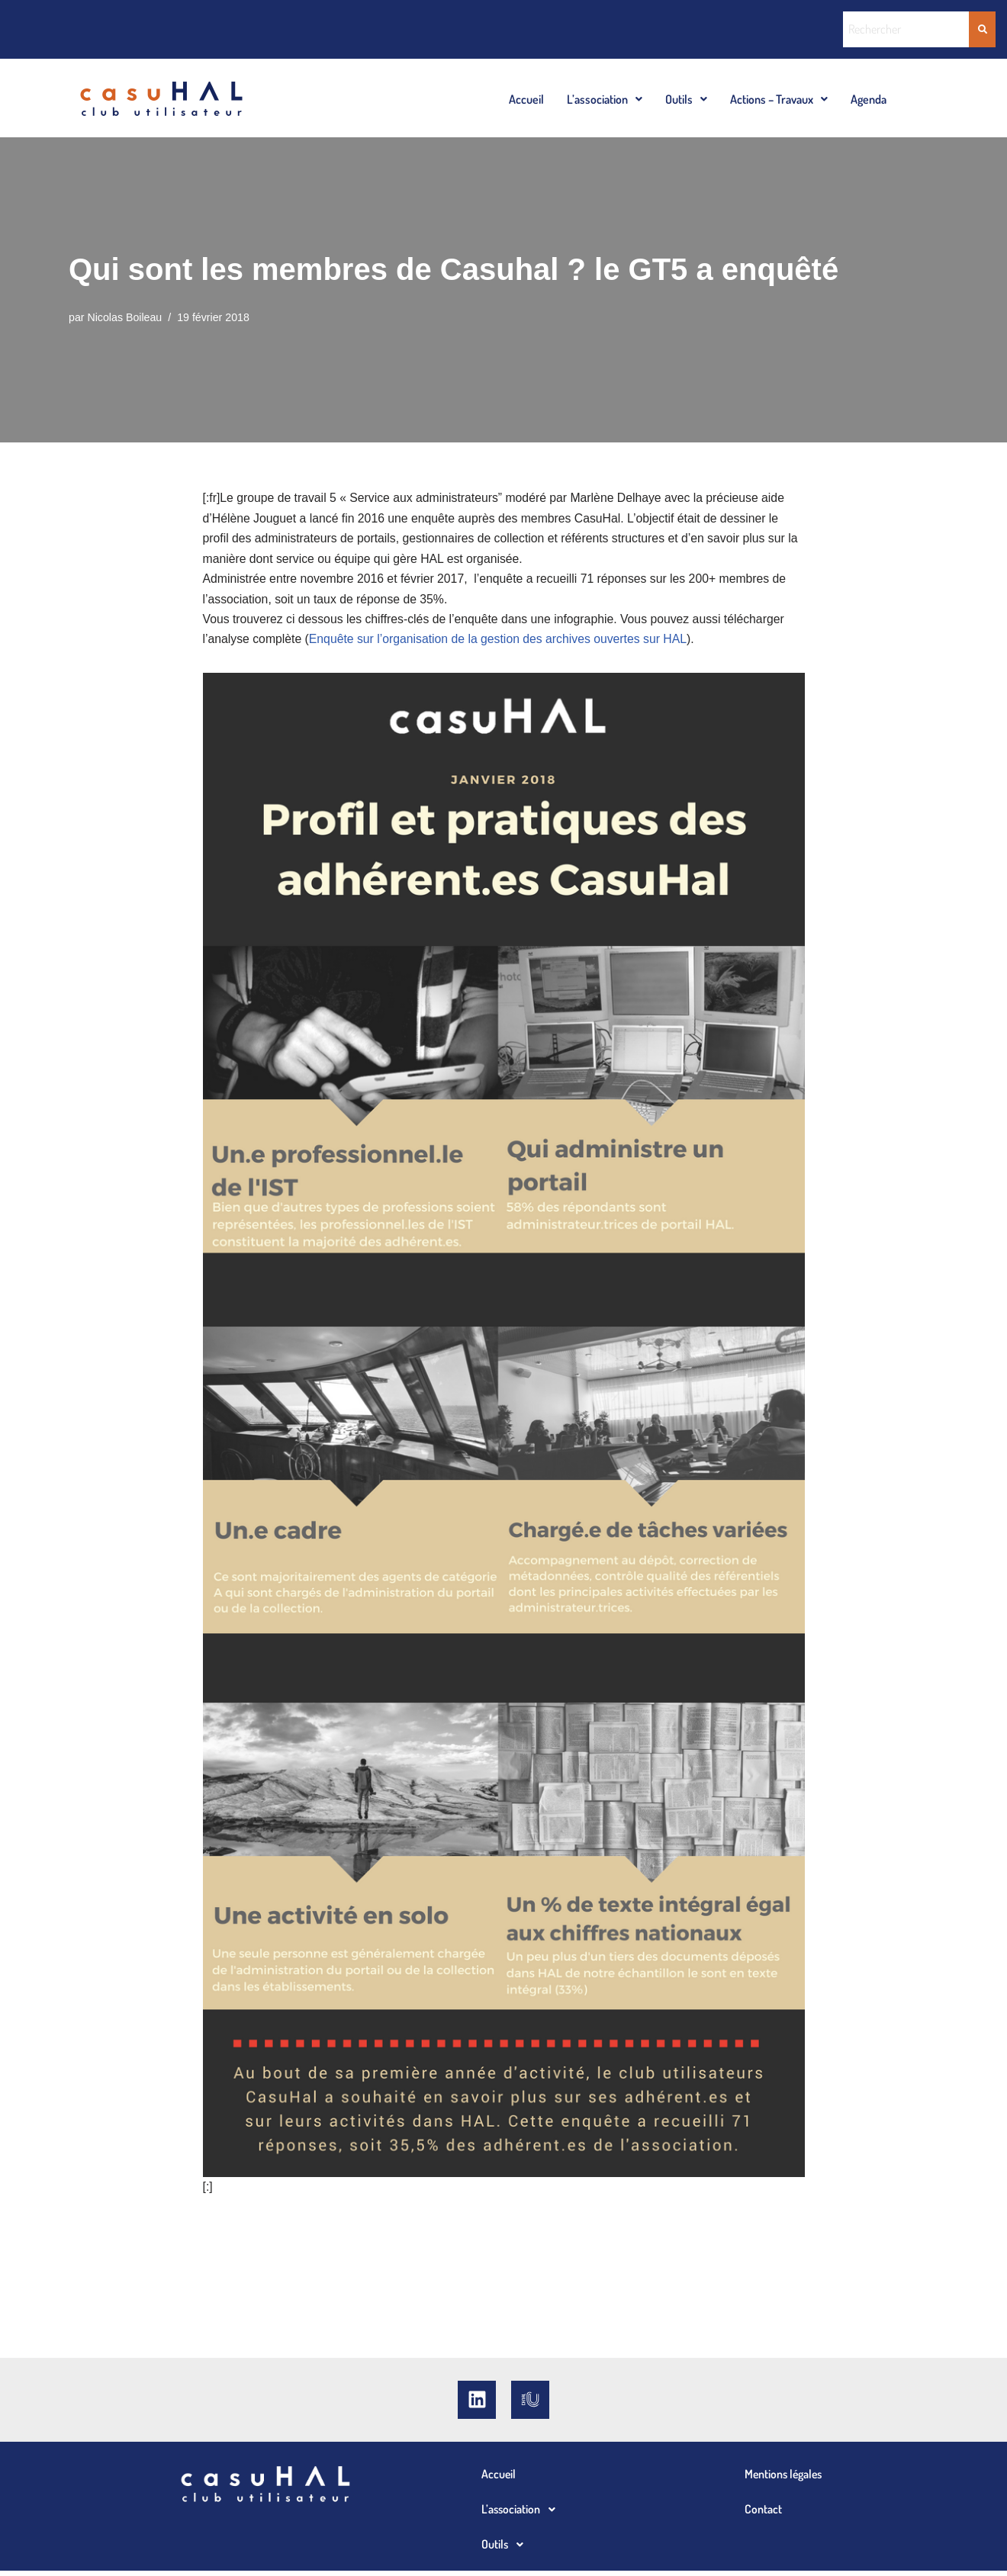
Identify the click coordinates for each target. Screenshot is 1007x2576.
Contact (763, 2514)
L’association (604, 99)
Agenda (868, 99)
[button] (604, 99)
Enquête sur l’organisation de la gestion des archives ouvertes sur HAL (502, 644)
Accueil (526, 99)
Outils (686, 99)
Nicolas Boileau (125, 318)
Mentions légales (785, 2479)
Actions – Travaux (779, 99)
